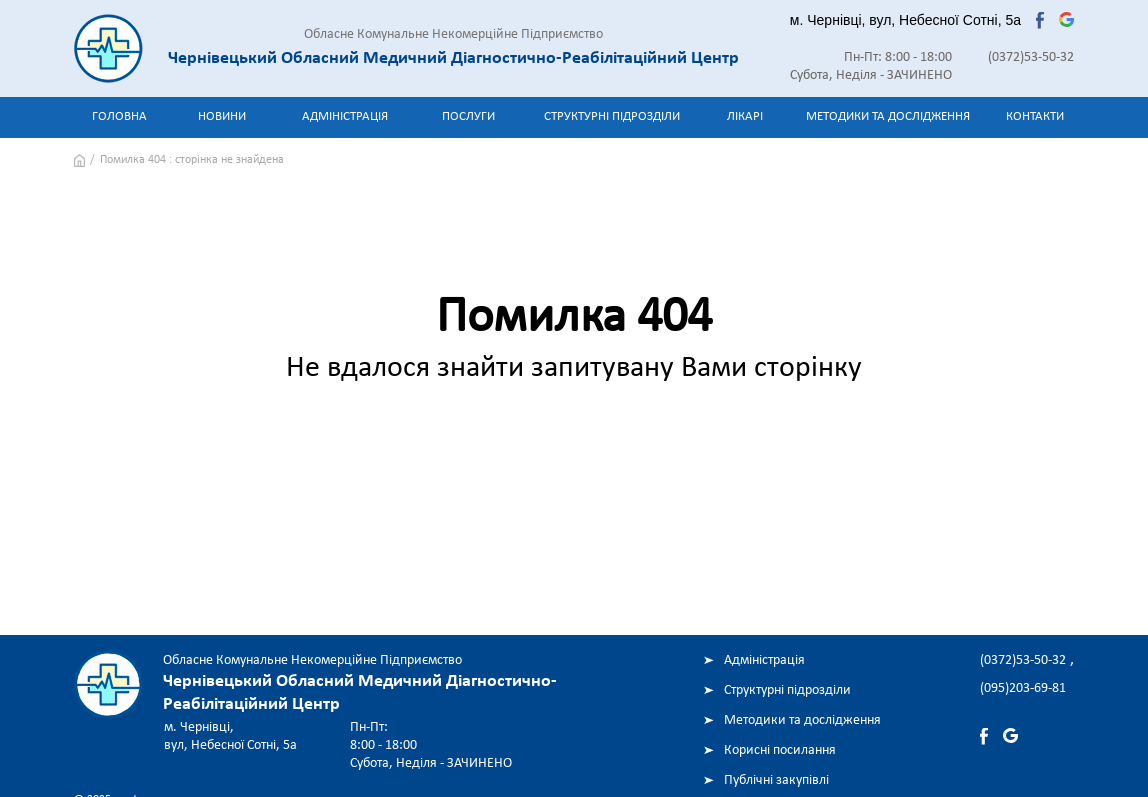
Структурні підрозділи (612, 116)
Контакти (1035, 116)
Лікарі (745, 116)
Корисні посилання (780, 750)
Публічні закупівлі (776, 780)
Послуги (468, 116)
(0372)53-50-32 (1031, 57)
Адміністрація (345, 116)
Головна (119, 116)
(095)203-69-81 (1023, 688)
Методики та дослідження (888, 116)
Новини (222, 116)
